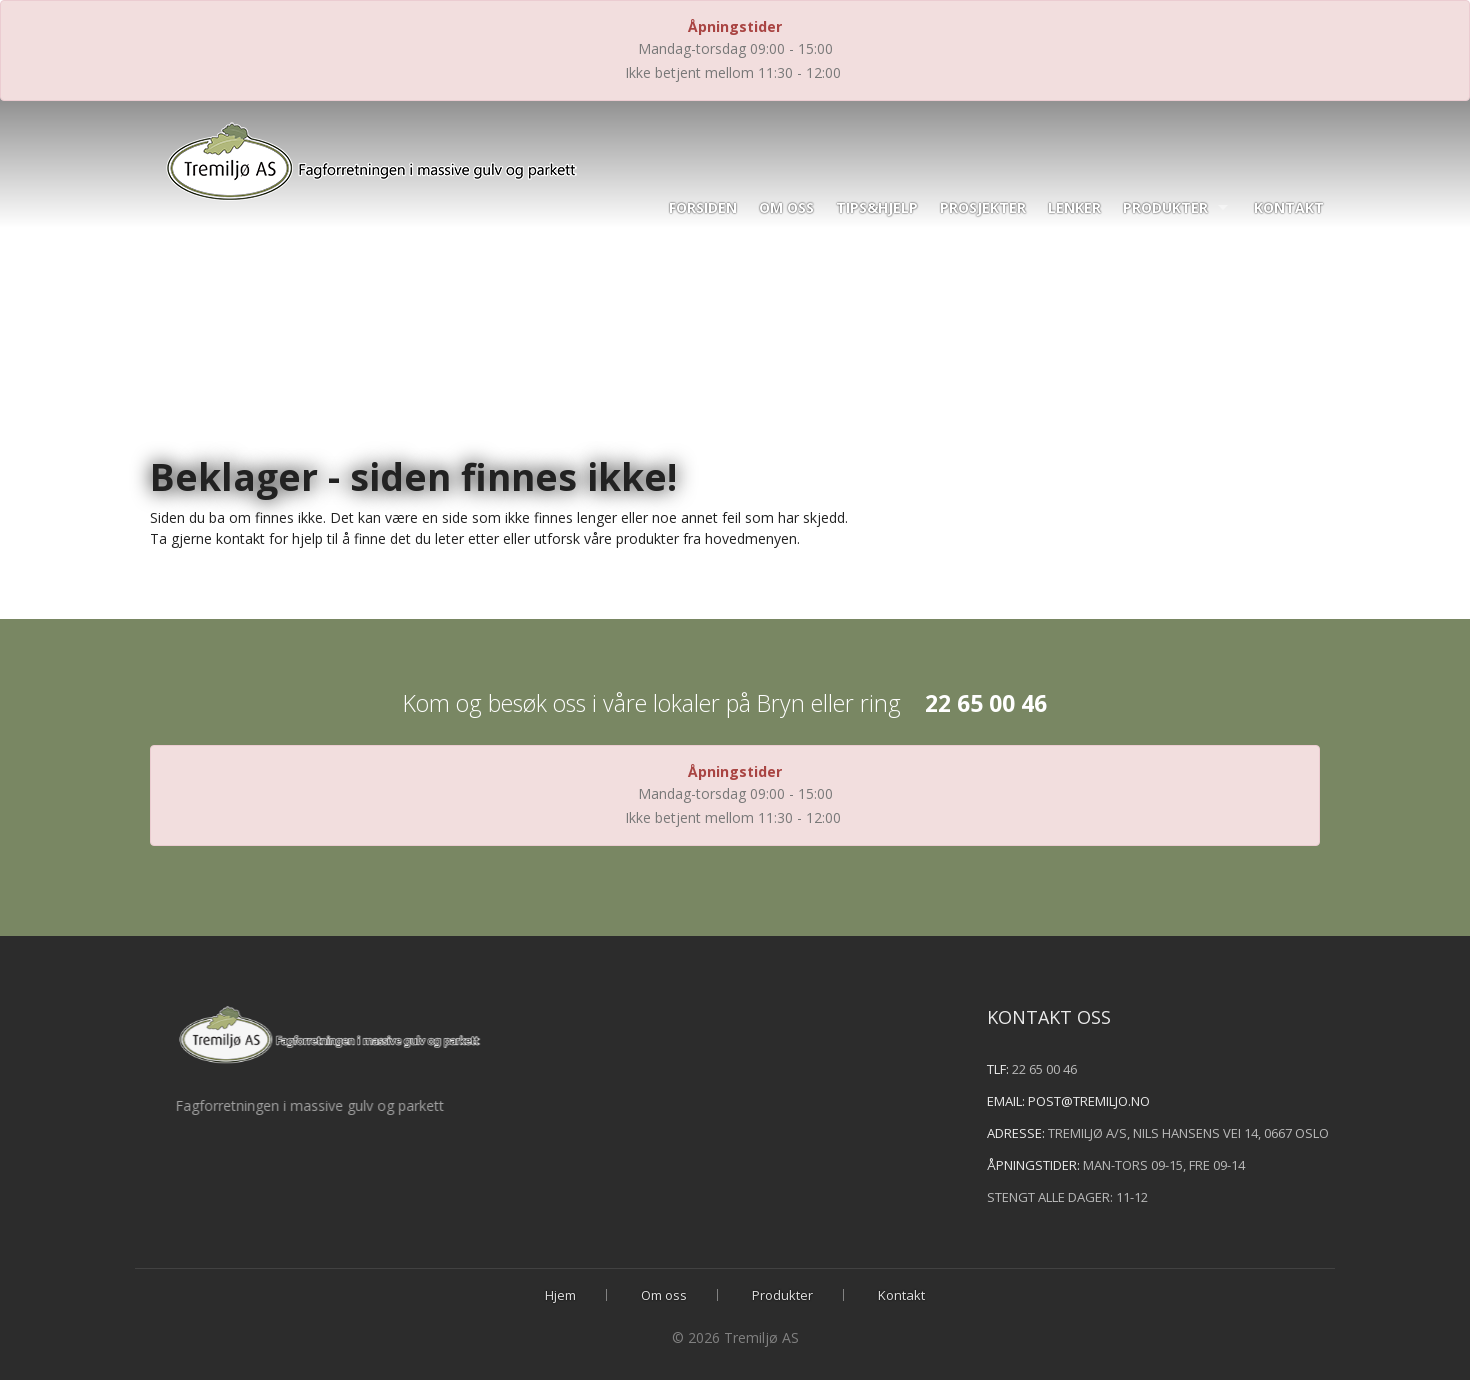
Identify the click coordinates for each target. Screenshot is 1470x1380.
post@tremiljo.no (1126, 1101)
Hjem (560, 1295)
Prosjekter (983, 207)
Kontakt (1289, 207)
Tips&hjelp (877, 207)
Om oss (786, 207)
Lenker (1074, 207)
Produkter (1165, 207)
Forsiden (703, 207)
